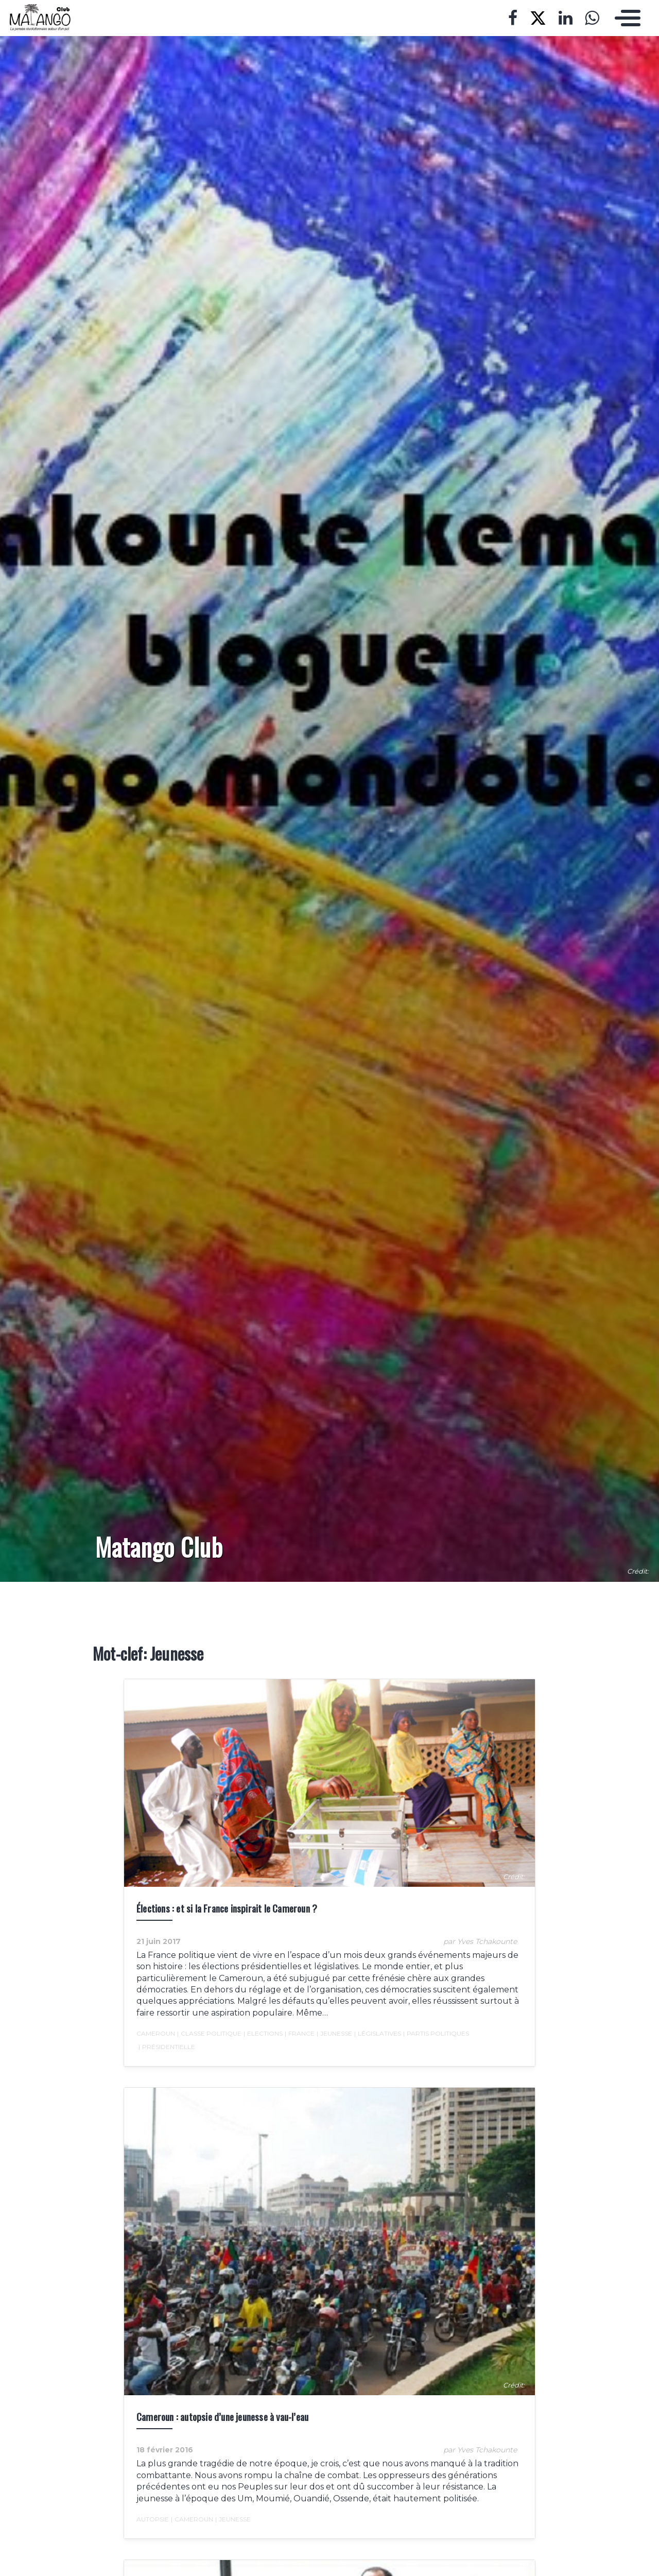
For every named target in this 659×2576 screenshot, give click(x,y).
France (300, 2033)
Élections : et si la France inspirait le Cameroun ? (226, 1908)
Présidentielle (166, 2047)
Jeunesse (334, 2033)
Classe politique (209, 2033)
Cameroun (155, 2033)
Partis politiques (436, 2033)
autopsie (152, 2519)
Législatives (377, 2033)
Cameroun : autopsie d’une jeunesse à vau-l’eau (222, 2416)
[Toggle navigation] (625, 18)
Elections (263, 2033)
